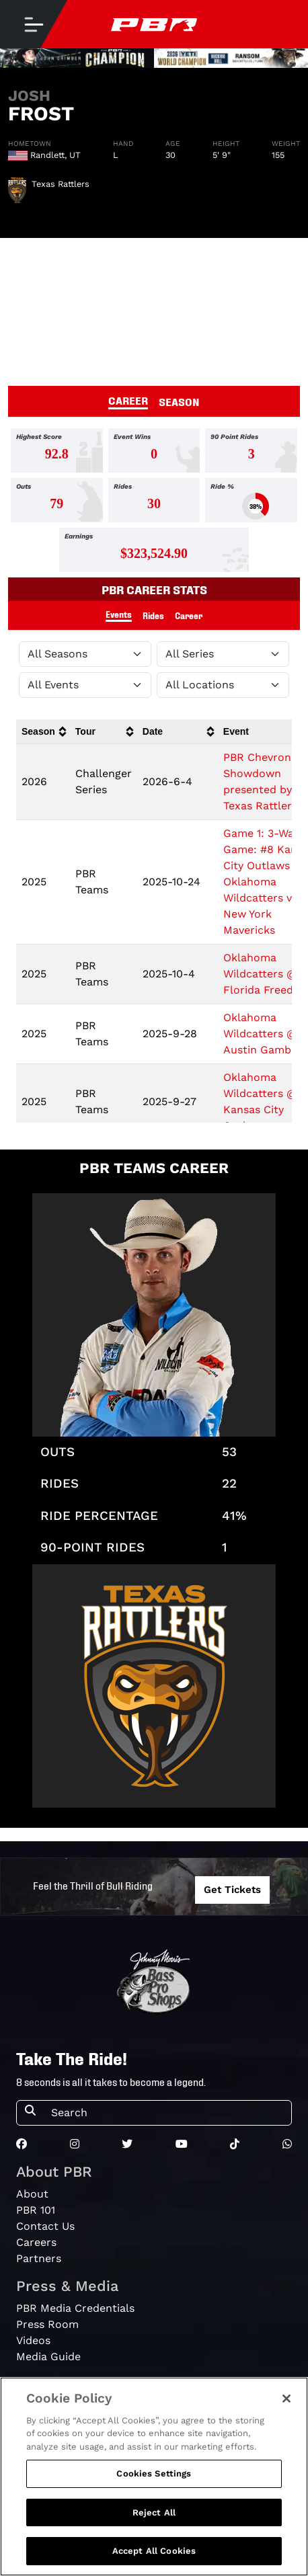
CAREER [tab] (128, 400)
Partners (38, 2258)
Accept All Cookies (154, 2551)
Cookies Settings (153, 2473)
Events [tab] (119, 614)
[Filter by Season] (85, 654)
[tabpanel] (154, 502)
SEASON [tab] (179, 401)
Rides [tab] (153, 615)
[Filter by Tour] (223, 654)
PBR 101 (35, 2210)
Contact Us (45, 2226)
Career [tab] (188, 615)
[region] (154, 2476)
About (32, 2193)
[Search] (167, 2113)
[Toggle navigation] (33, 24)
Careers (36, 2242)
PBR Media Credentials (75, 2308)
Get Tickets (232, 1890)
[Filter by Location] (223, 685)
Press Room (47, 2324)
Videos (33, 2340)
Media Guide (48, 2356)
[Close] (286, 2398)
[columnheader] (43, 731)
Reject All (154, 2512)
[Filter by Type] (85, 685)
